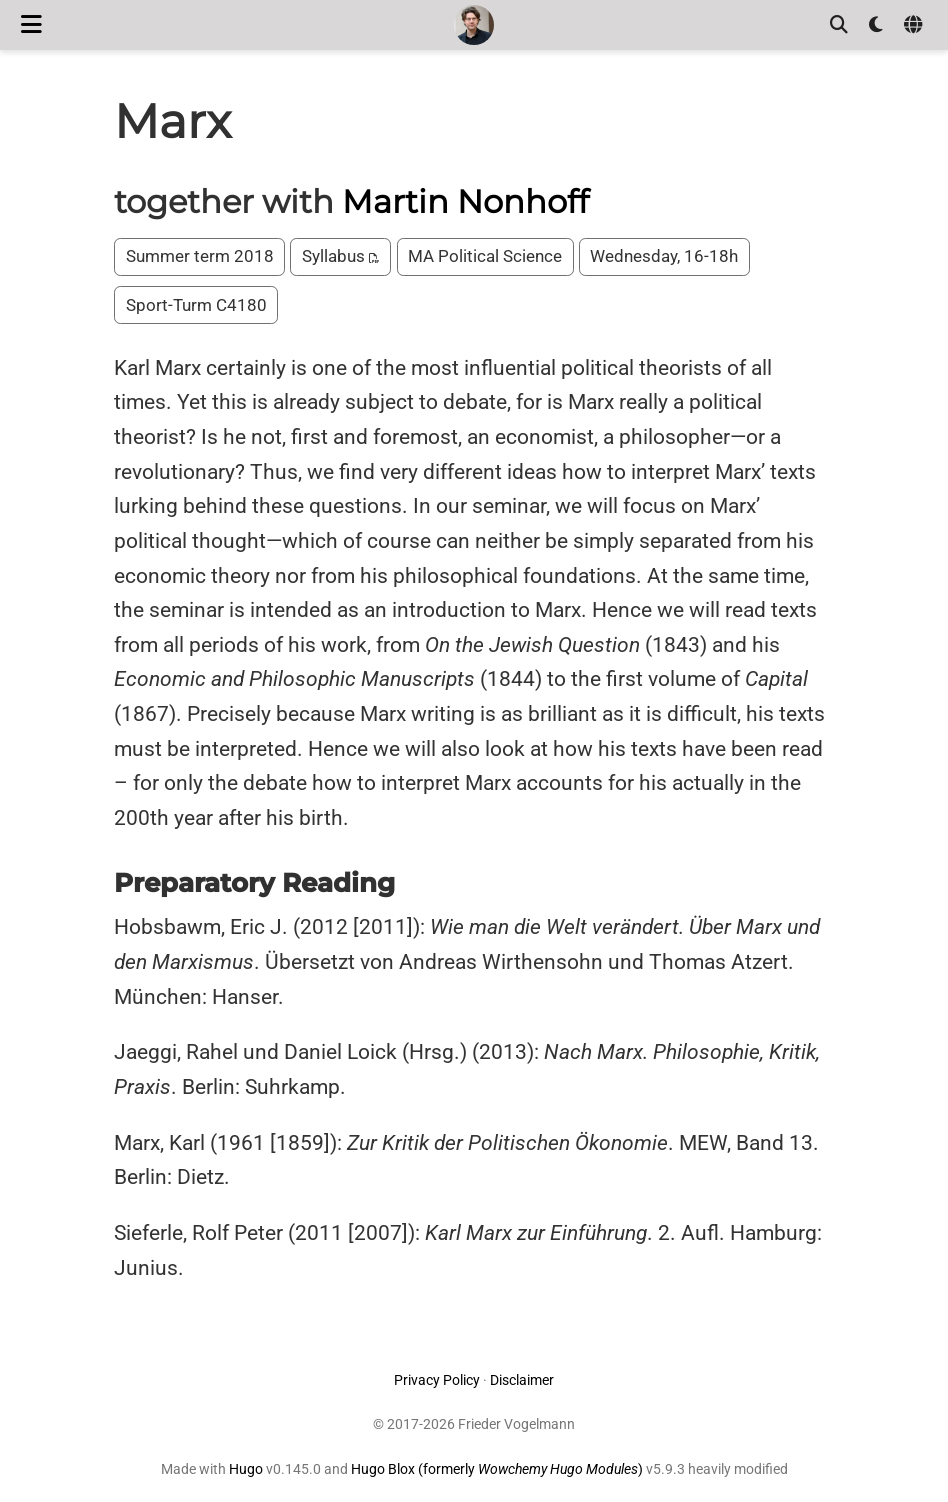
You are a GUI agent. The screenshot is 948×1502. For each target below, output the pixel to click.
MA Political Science (485, 256)
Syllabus (341, 256)
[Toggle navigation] (31, 24)
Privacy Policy (437, 1380)
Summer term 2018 (200, 256)
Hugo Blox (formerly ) (498, 1469)
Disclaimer (522, 1380)
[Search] (839, 25)
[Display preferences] (876, 25)
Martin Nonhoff (465, 202)
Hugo (246, 1469)
